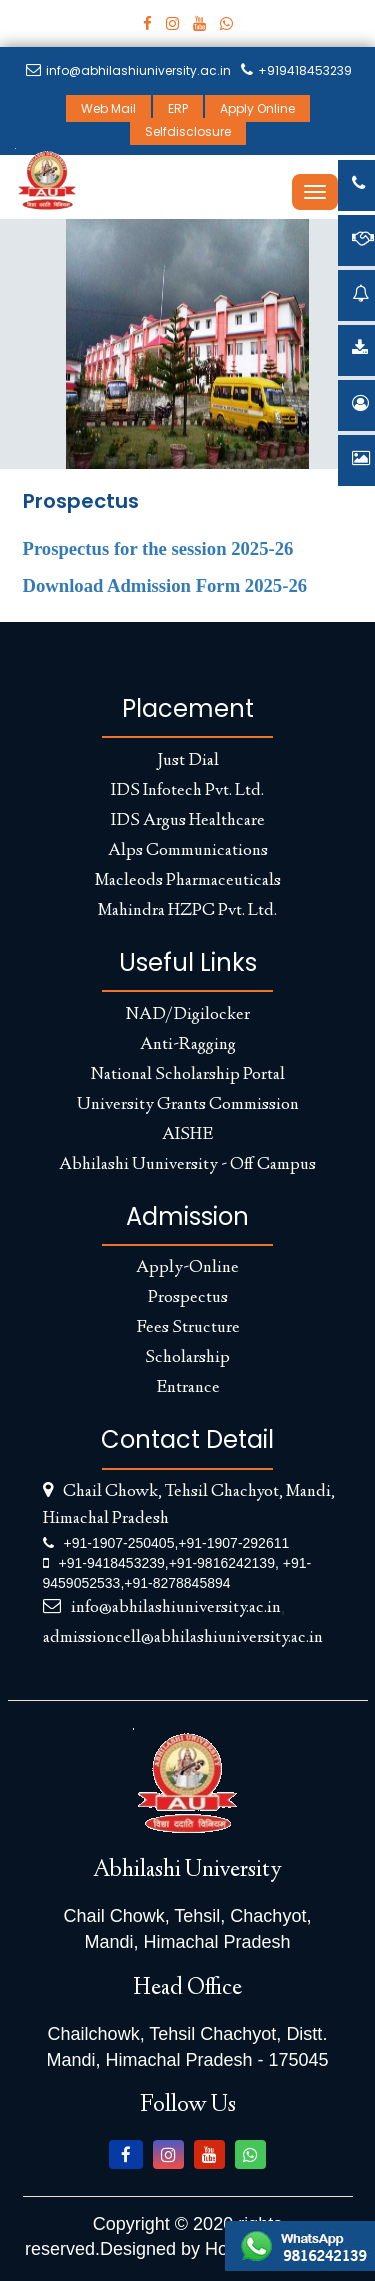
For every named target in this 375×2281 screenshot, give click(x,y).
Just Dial (188, 761)
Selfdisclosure (188, 131)
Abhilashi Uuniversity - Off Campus (187, 1165)
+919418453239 (296, 70)
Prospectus (188, 1298)
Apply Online (257, 108)
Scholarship (187, 1358)
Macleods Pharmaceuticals (188, 881)
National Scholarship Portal (188, 1075)
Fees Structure (188, 1328)
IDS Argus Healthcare (188, 821)
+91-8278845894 (177, 1583)
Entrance (188, 1388)
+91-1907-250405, (121, 1543)
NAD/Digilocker (188, 1015)
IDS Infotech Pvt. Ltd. (187, 791)
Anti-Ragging (188, 1045)
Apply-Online (187, 1268)
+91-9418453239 (112, 1563)
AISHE (187, 1135)
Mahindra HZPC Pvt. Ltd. (187, 911)
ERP (178, 108)
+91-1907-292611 (233, 1543)
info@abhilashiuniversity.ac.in (128, 70)
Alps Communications (188, 851)
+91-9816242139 (222, 1563)
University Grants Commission (188, 1105)
